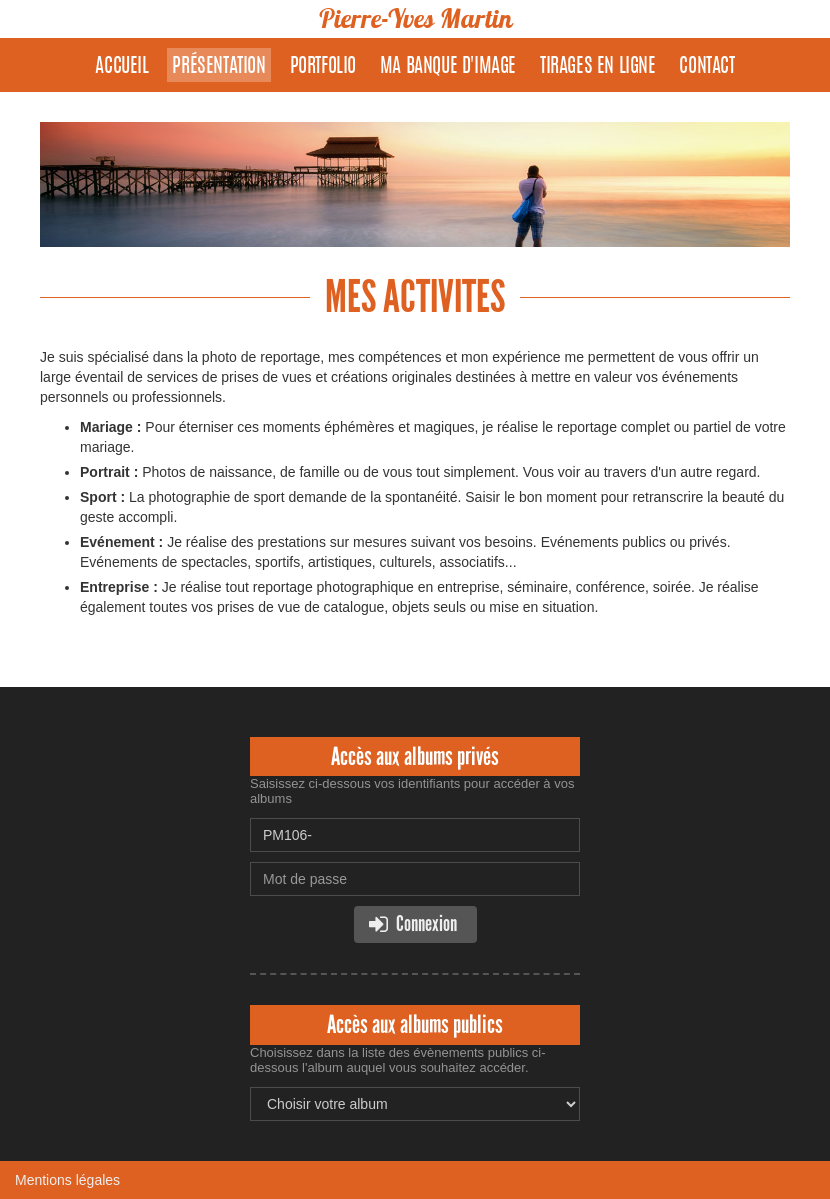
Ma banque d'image (448, 67)
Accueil (121, 67)
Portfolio (323, 67)
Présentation (218, 67)
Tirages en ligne (598, 67)
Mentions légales (67, 1180)
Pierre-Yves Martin (415, 18)
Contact (706, 67)
